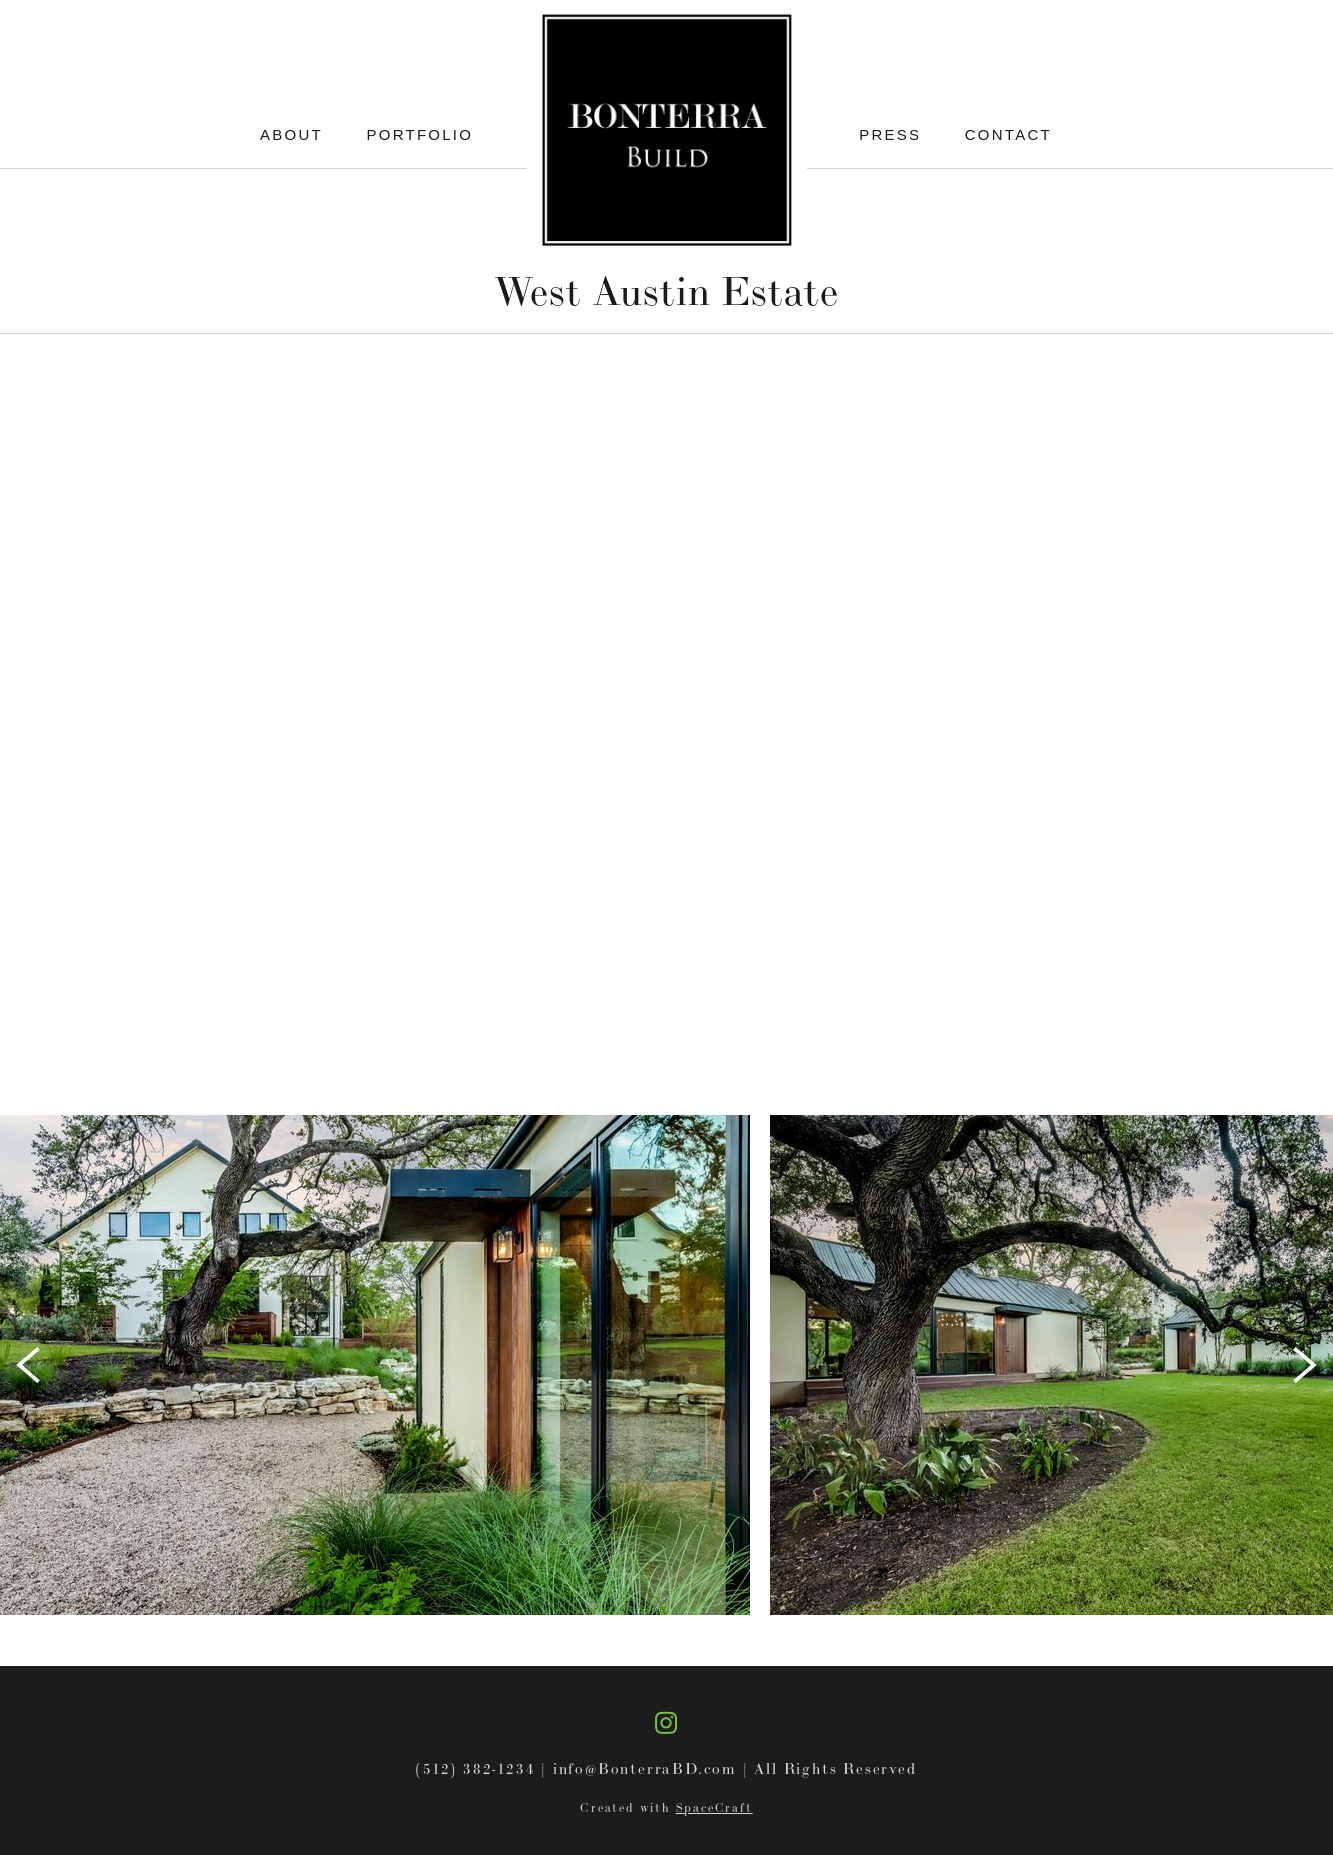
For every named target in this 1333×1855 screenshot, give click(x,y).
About (291, 134)
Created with (666, 1807)
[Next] (1305, 1365)
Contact (1008, 134)
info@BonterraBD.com (645, 1768)
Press (890, 134)
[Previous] (28, 1365)
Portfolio (420, 134)
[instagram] (667, 1722)
